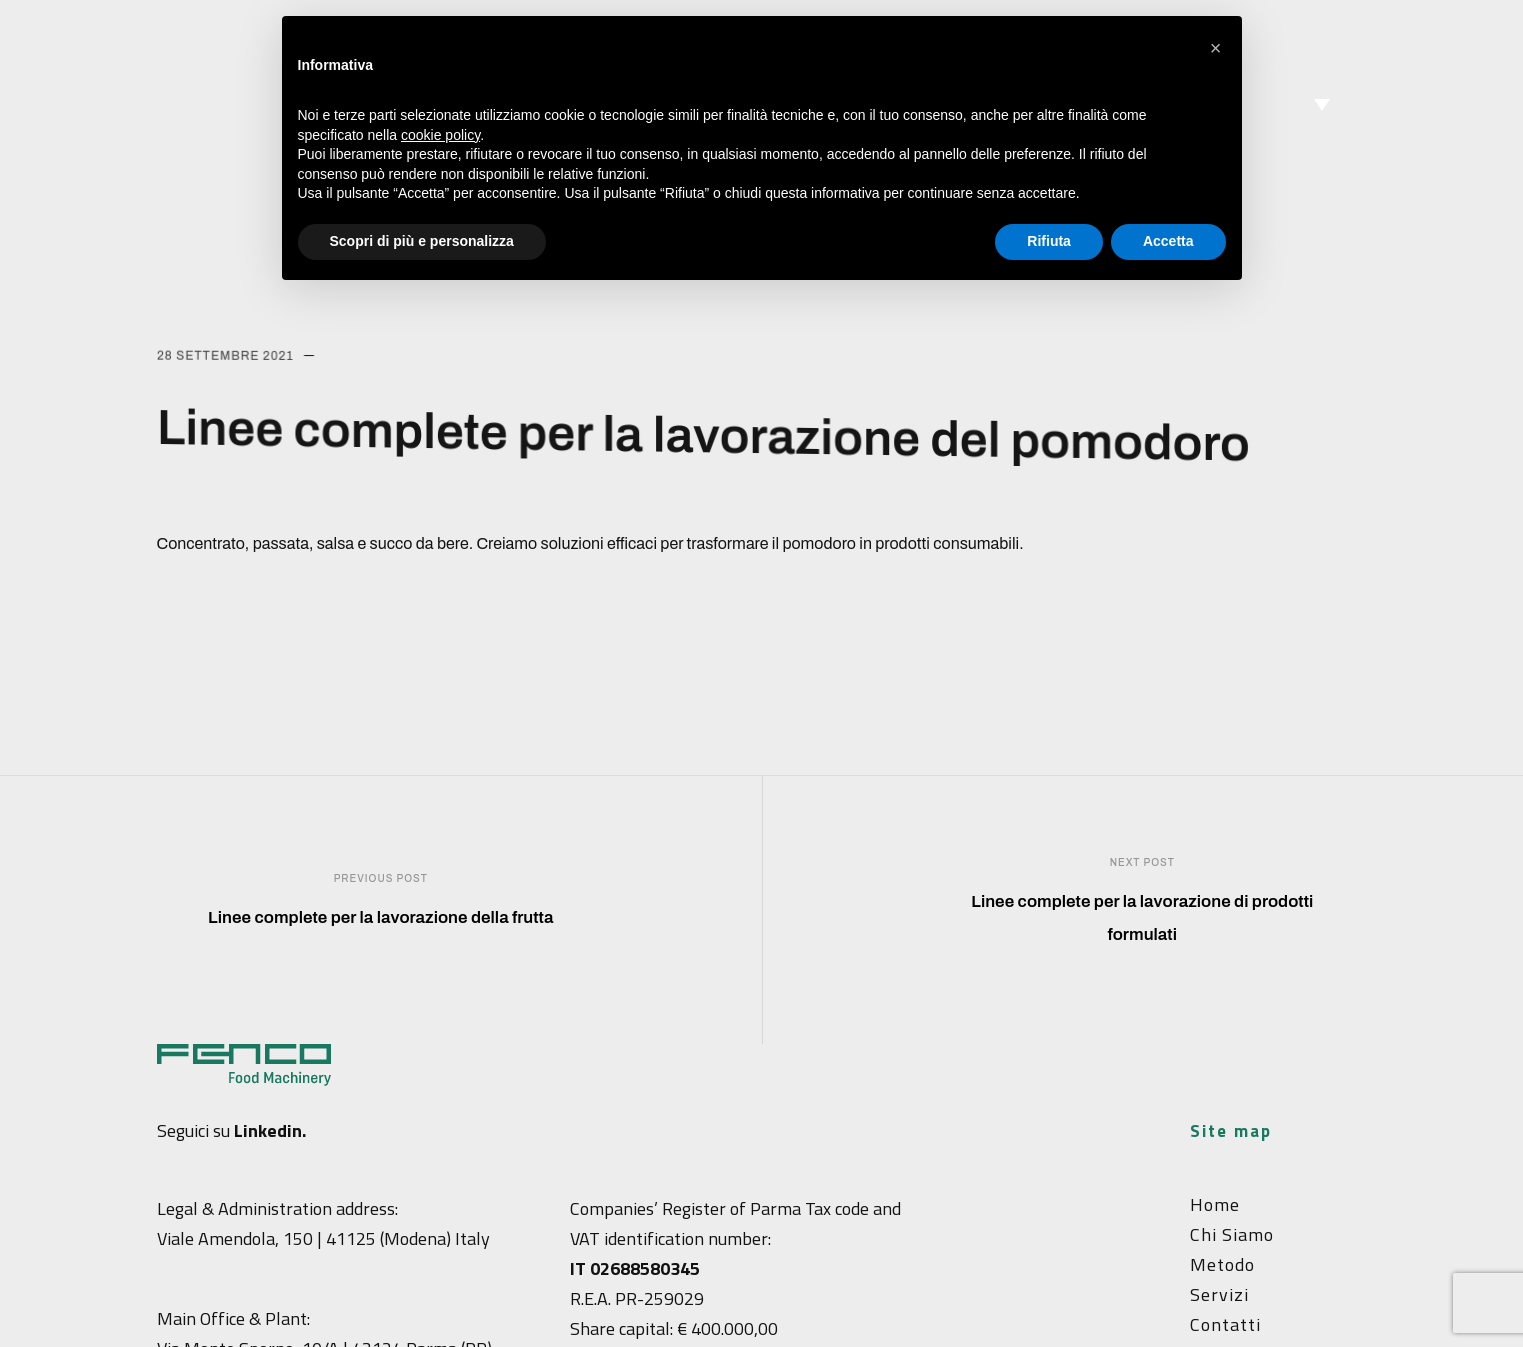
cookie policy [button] (440, 135)
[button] (1216, 48)
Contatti (1225, 1324)
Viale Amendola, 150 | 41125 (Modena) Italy (323, 1238)
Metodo (1222, 1264)
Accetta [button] (1168, 241)
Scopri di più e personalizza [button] (422, 241)
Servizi (1219, 1294)
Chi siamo (1232, 1234)
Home (1215, 1204)
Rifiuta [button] (1049, 241)
